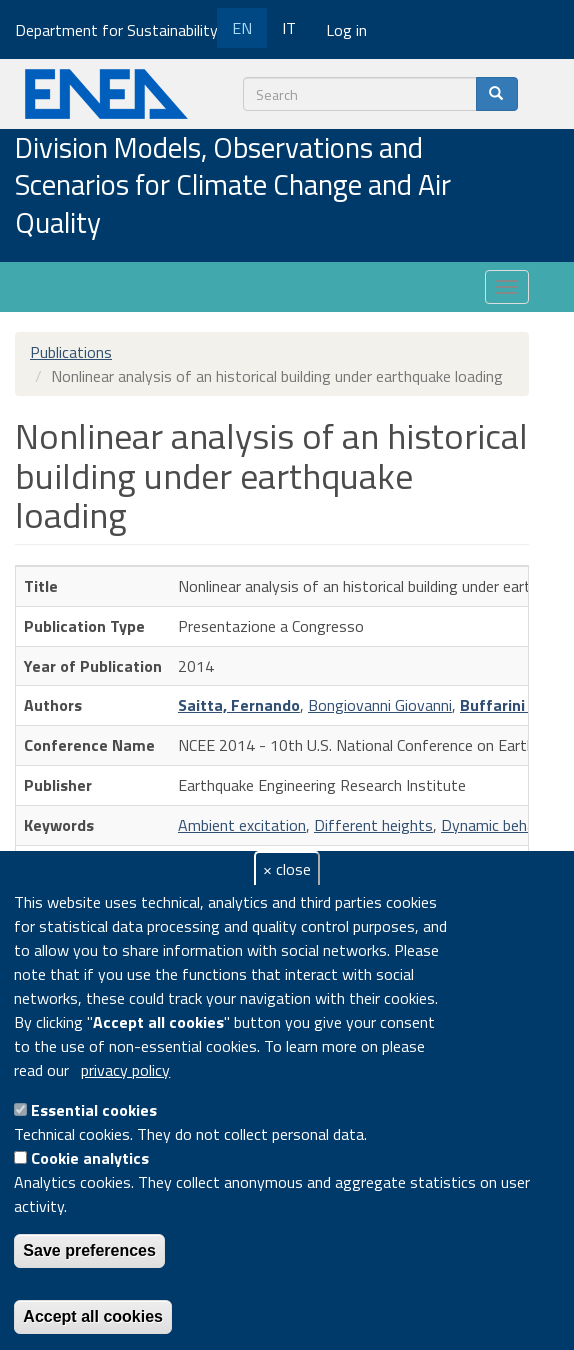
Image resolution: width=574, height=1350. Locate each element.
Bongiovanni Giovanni (380, 705)
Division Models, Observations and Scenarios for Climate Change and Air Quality (233, 186)
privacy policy (125, 1070)
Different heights (373, 825)
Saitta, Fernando (239, 705)
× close (287, 869)
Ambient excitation (242, 825)
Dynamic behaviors (504, 825)
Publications (71, 352)
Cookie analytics (90, 1158)
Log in (346, 30)
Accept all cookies (93, 1316)
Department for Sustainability (123, 30)
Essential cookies (94, 1110)
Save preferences (89, 1250)
